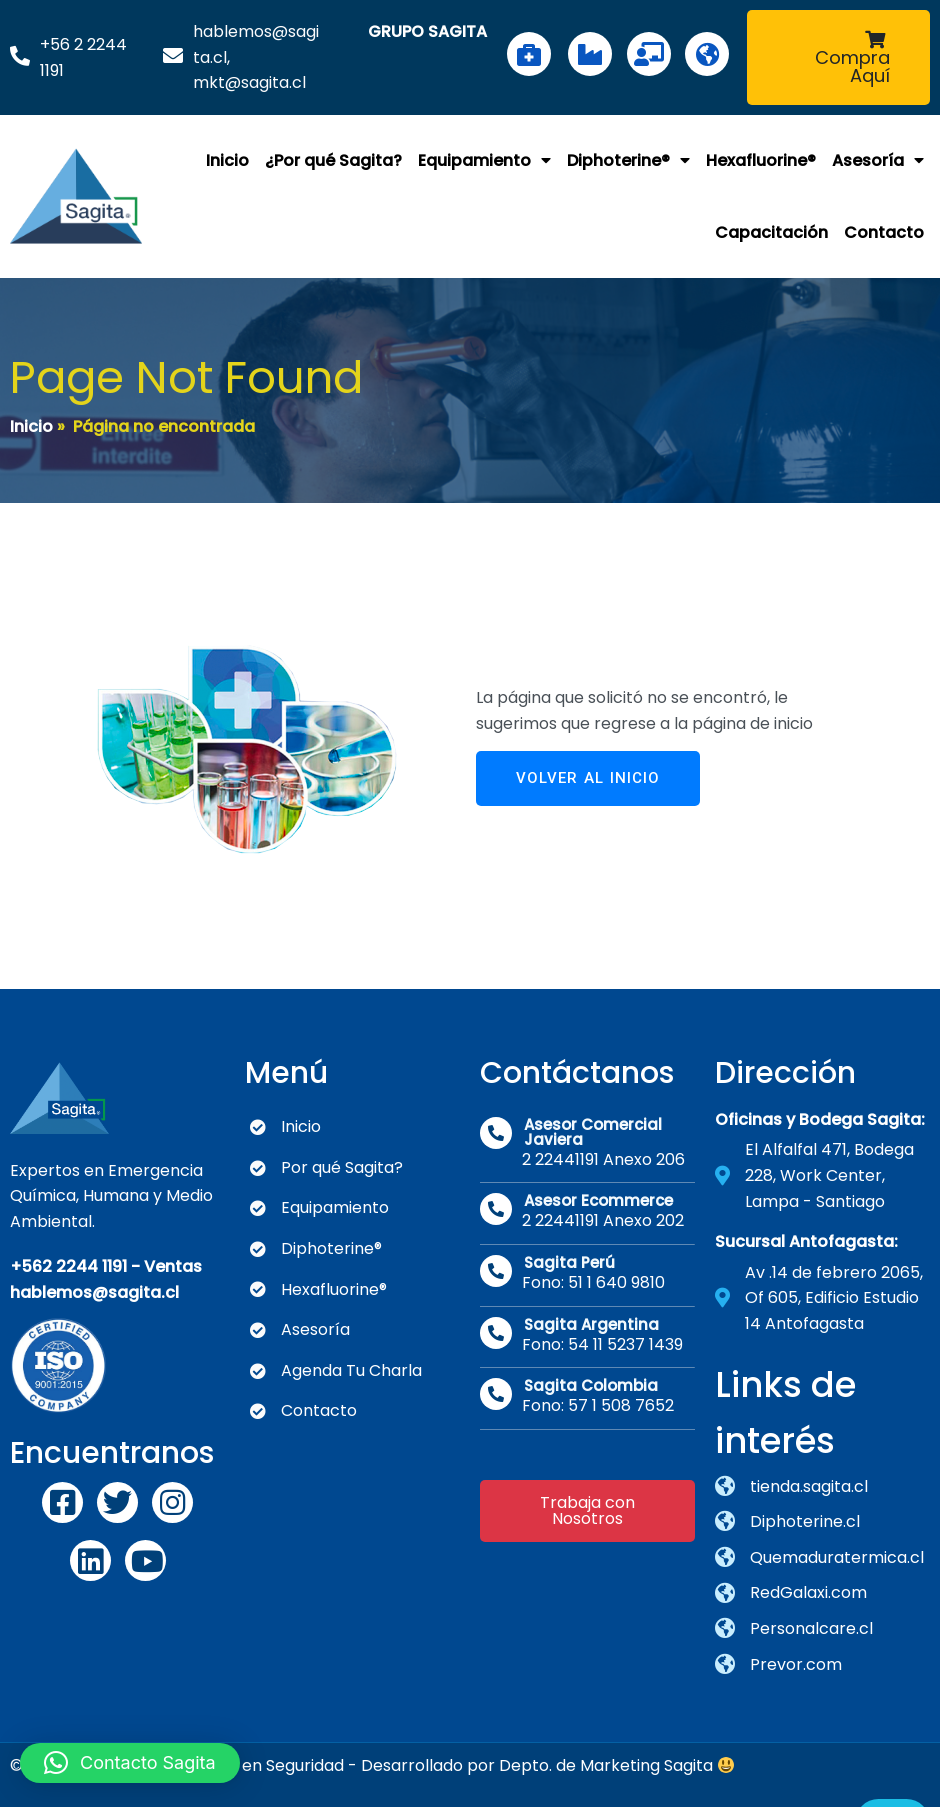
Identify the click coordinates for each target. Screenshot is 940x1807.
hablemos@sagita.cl (94, 1285)
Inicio (31, 422)
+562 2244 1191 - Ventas (106, 1259)
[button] (130, 1763)
